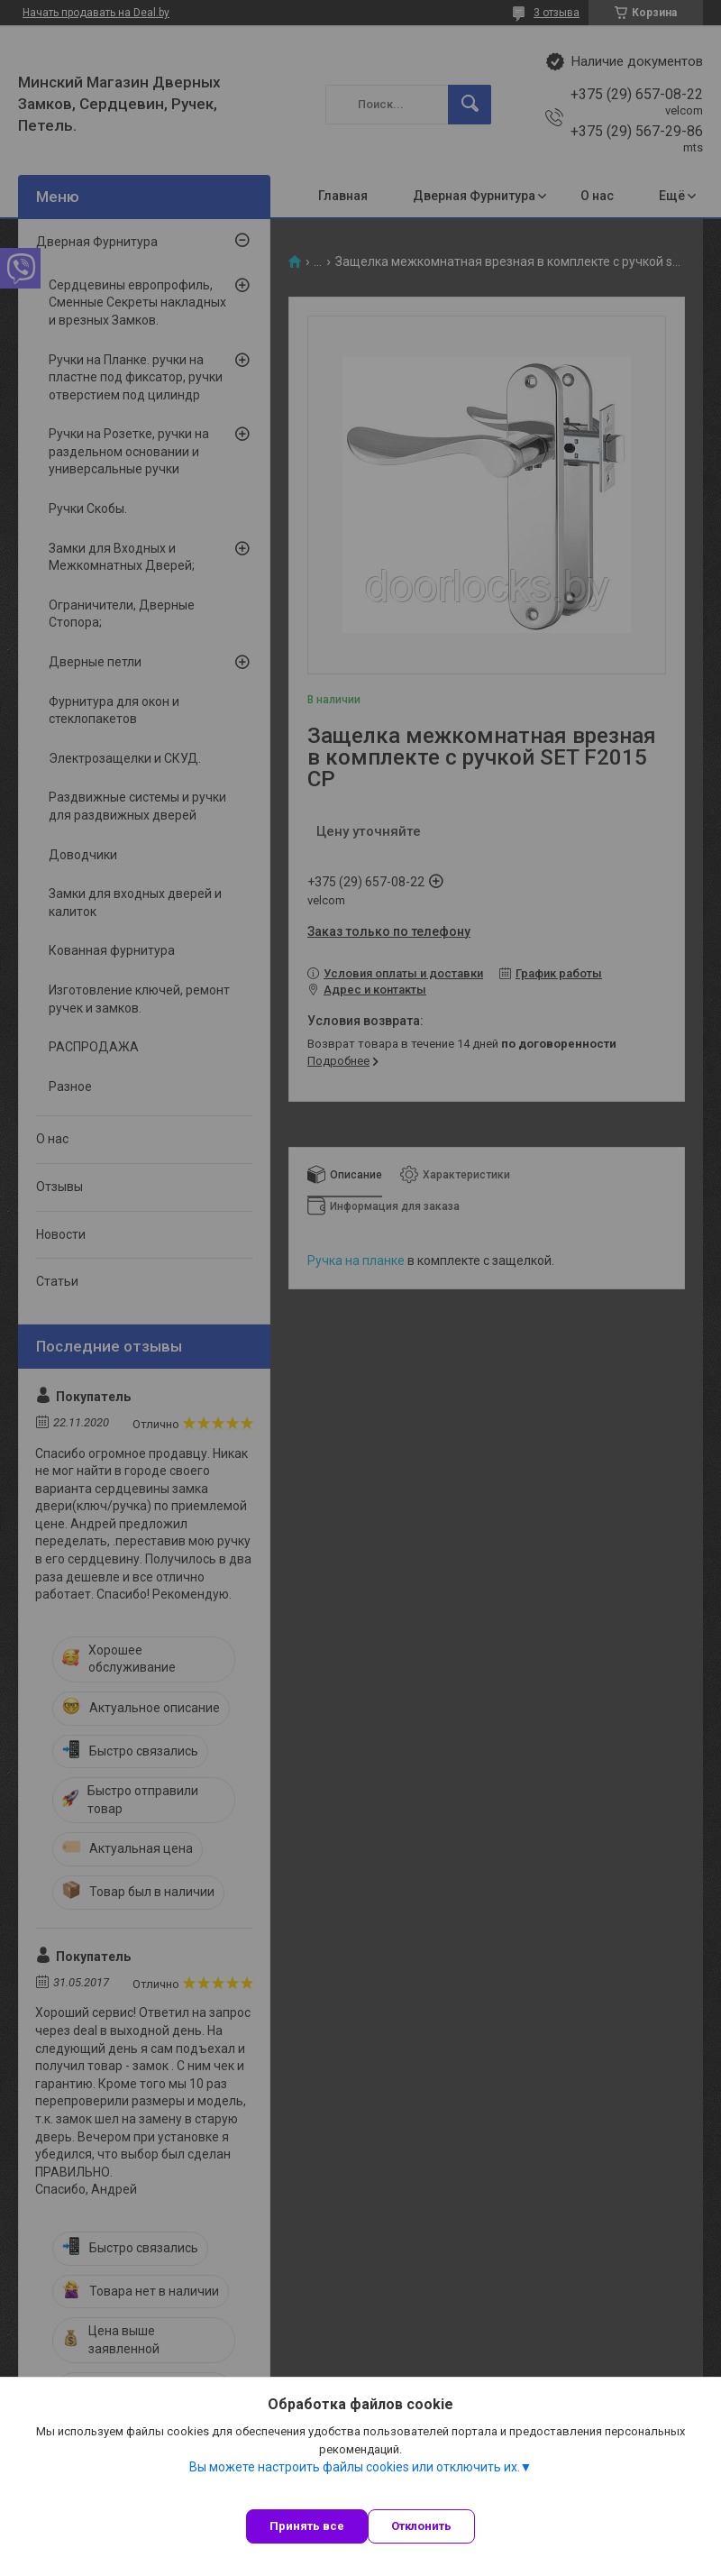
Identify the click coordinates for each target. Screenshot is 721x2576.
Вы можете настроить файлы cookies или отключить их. (354, 2467)
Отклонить (421, 2526)
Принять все (306, 2526)
